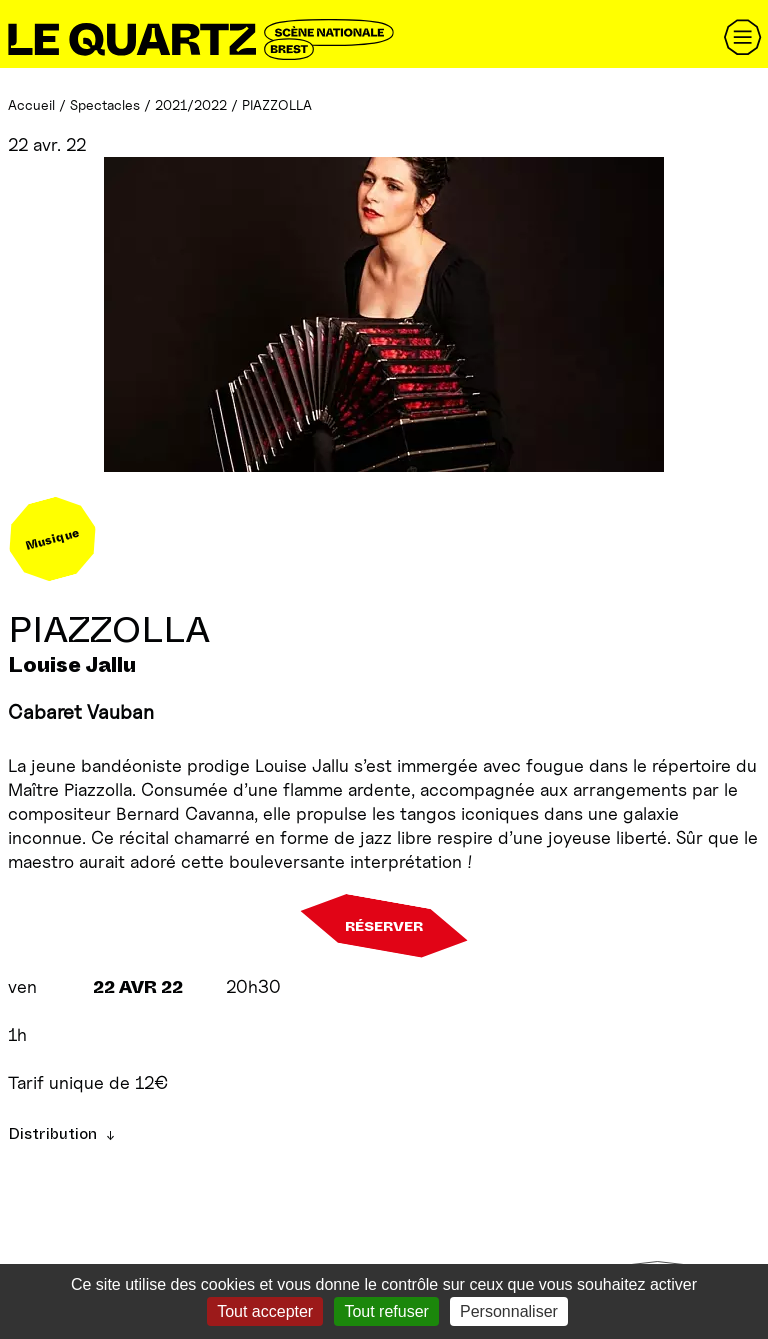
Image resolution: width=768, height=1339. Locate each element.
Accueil (31, 104)
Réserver (384, 926)
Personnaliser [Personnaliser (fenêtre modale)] (509, 1311)
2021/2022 (191, 104)
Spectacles (105, 104)
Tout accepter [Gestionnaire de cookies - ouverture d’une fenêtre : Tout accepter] (265, 1311)
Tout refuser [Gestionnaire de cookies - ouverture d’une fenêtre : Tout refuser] (386, 1311)
